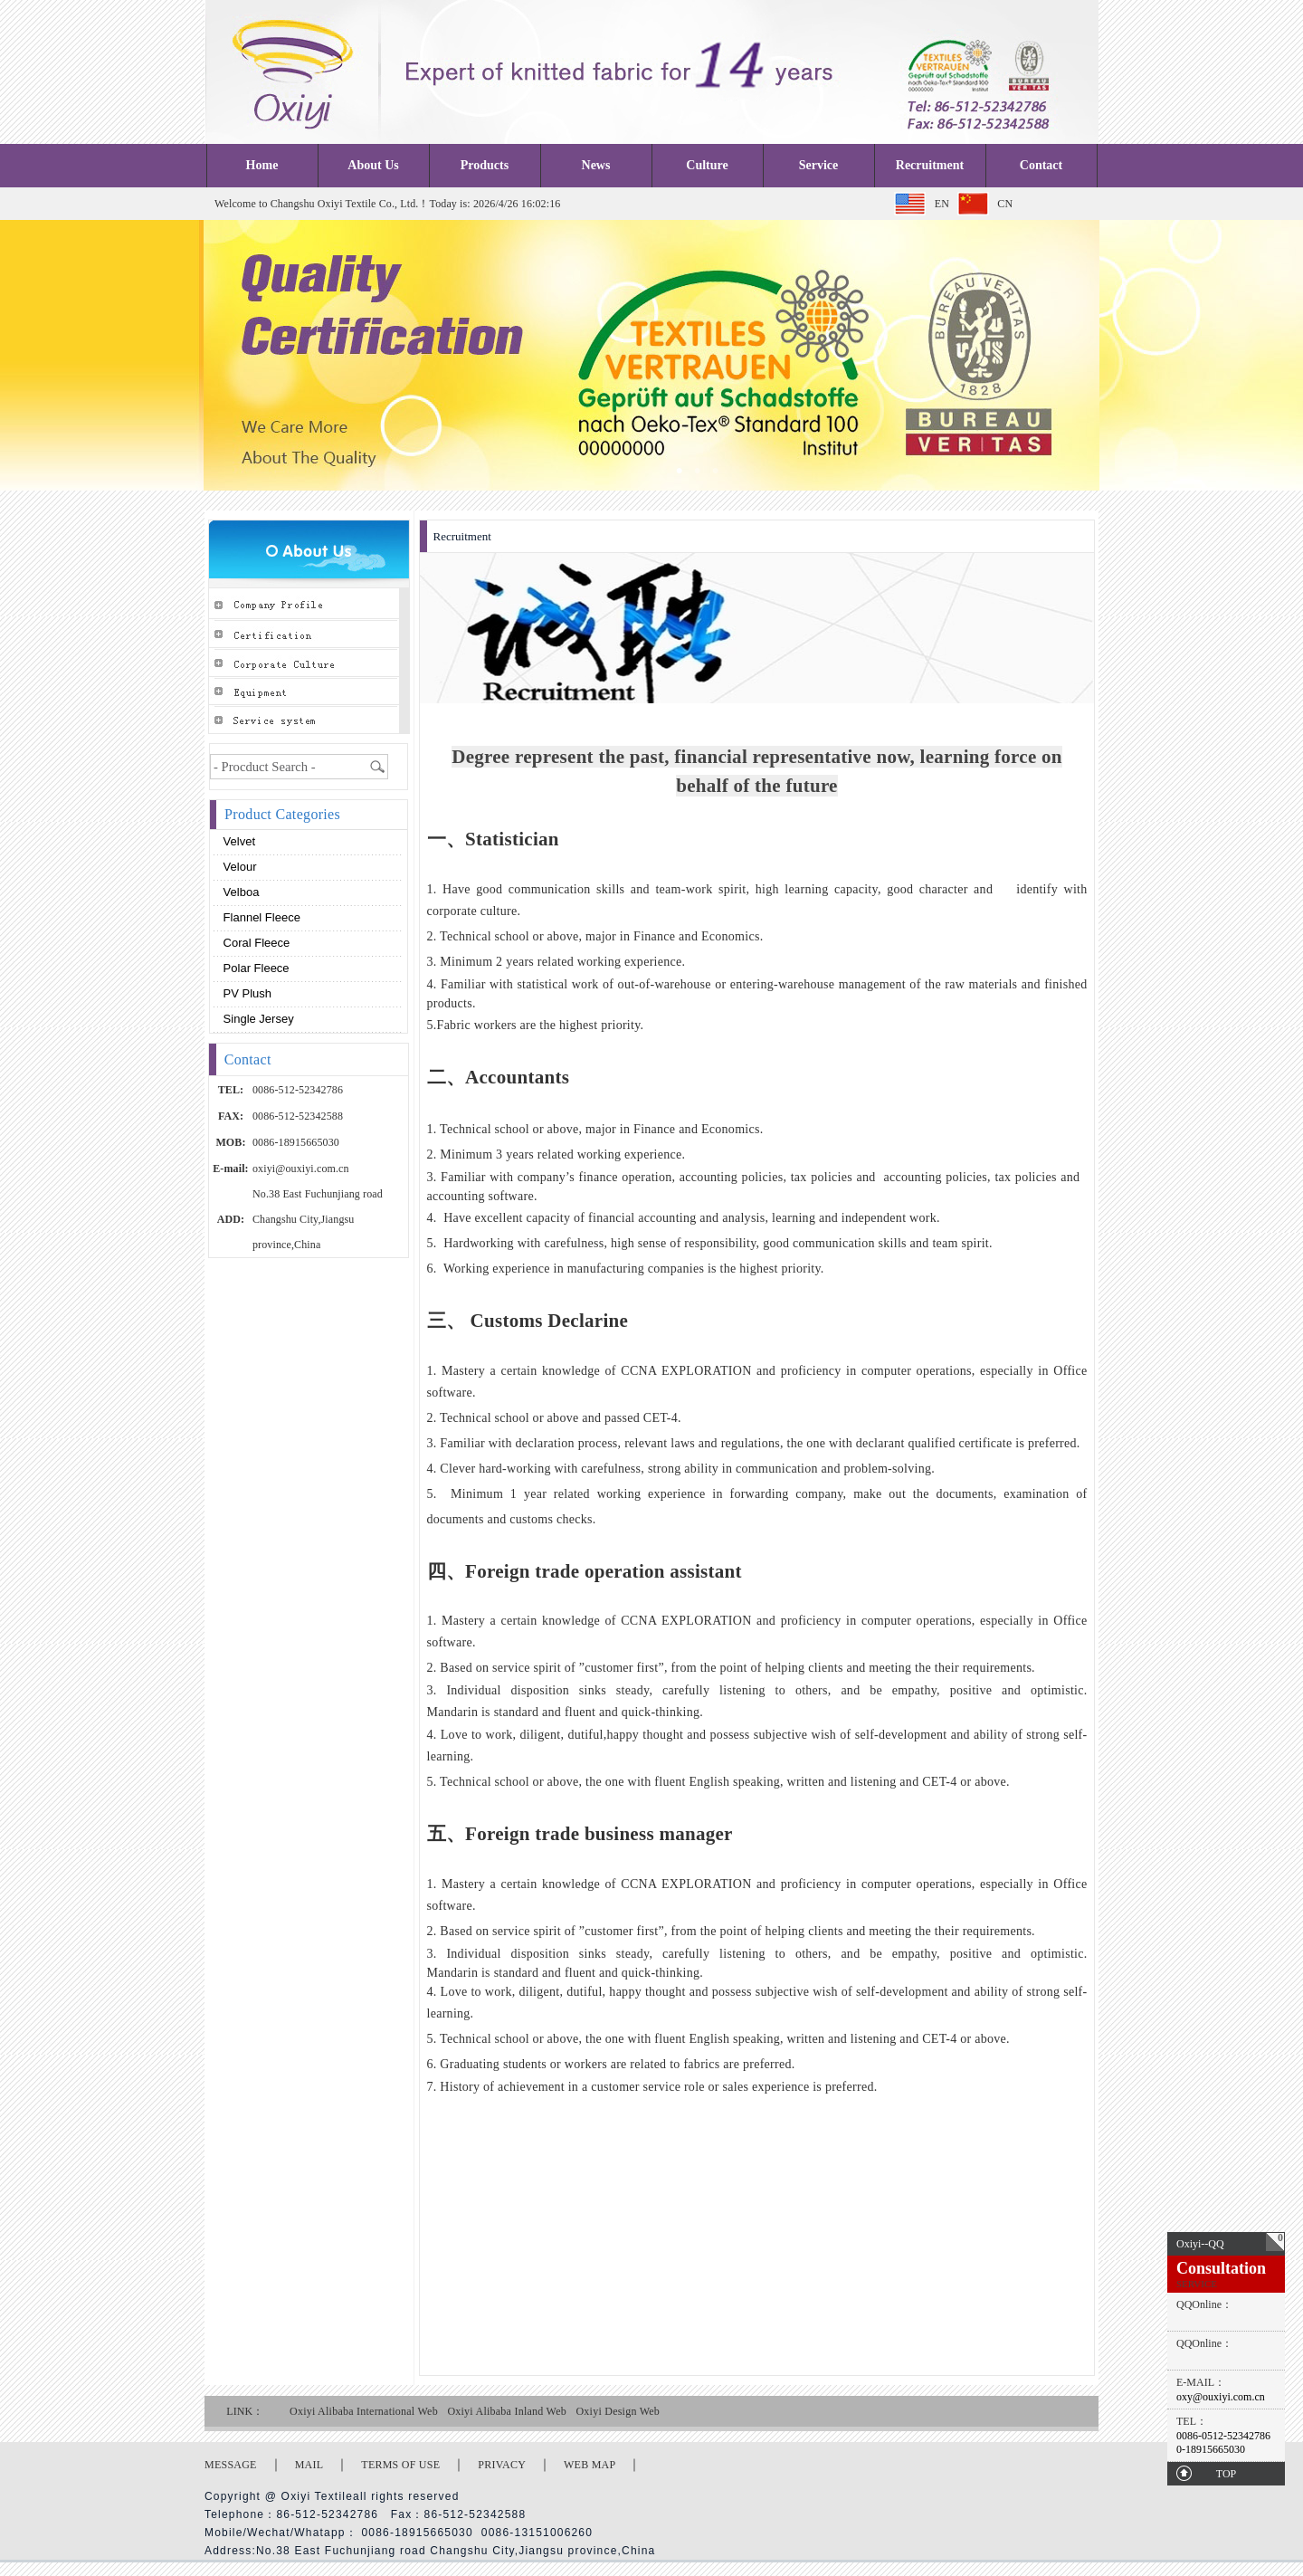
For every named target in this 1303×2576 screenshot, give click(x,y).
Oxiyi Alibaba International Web (364, 2411)
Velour (238, 866)
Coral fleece (255, 942)
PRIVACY (502, 2464)
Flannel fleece (260, 917)
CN (1005, 203)
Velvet (237, 841)
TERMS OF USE (400, 2464)
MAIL (309, 2464)
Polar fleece (255, 968)
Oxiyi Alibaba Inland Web (506, 2411)
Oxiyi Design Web (617, 2411)
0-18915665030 (1210, 2449)
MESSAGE (230, 2464)
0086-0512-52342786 (1223, 2435)
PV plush (245, 993)
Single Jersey (257, 1019)
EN (942, 203)
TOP (1226, 2473)
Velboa (239, 892)
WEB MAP (589, 2464)
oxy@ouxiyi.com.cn (1220, 2396)
